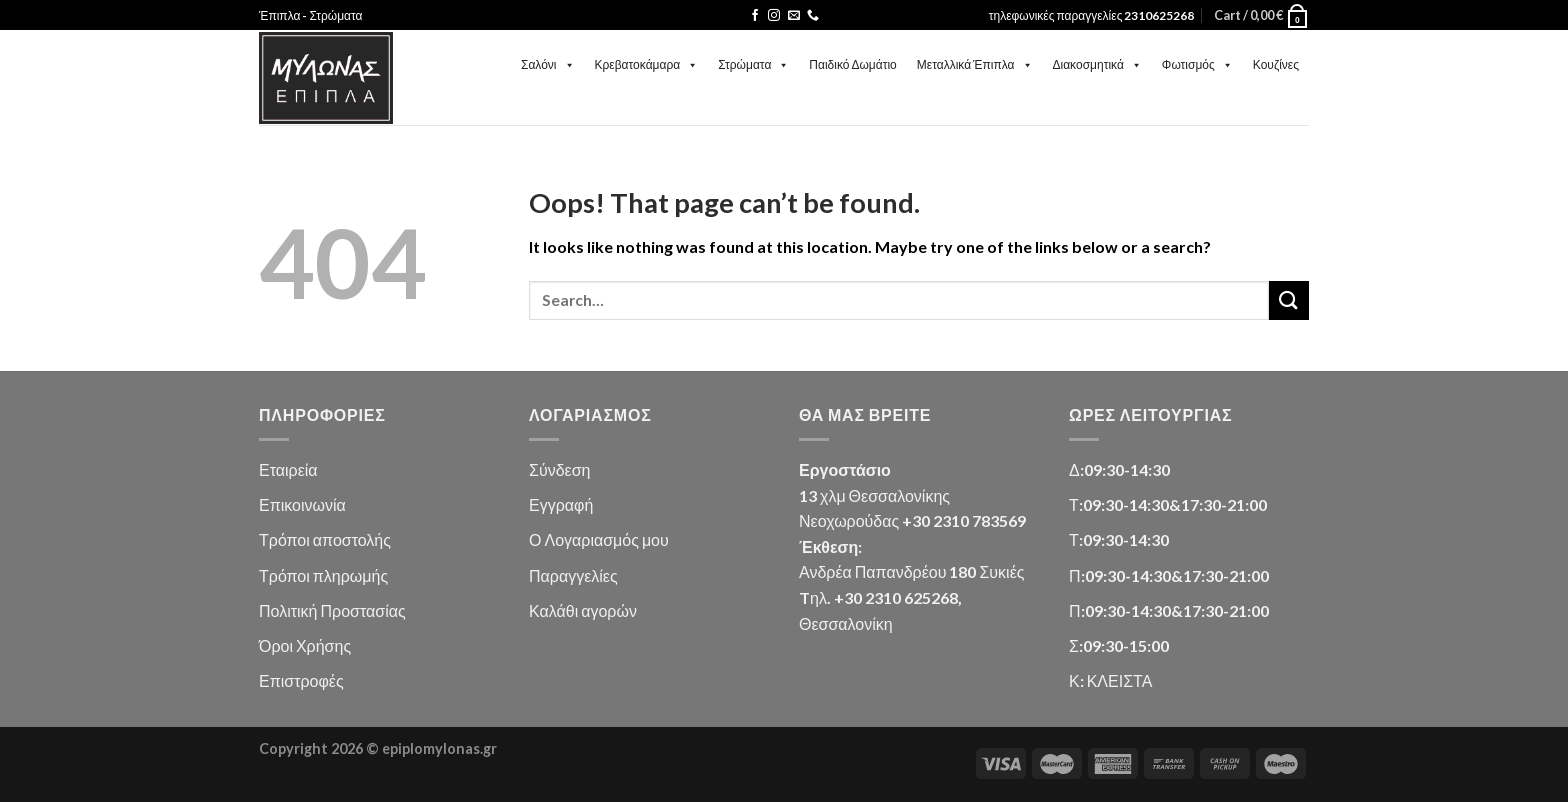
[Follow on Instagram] (774, 16)
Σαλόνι (548, 64)
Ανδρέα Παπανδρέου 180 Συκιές (911, 571)
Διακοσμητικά (1097, 64)
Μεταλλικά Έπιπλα (975, 64)
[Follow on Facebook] (755, 16)
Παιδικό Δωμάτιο (852, 64)
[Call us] (813, 16)
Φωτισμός (1197, 64)
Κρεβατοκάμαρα (647, 64)
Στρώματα (753, 64)
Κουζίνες (1276, 64)
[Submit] (1289, 300)
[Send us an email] (794, 16)
